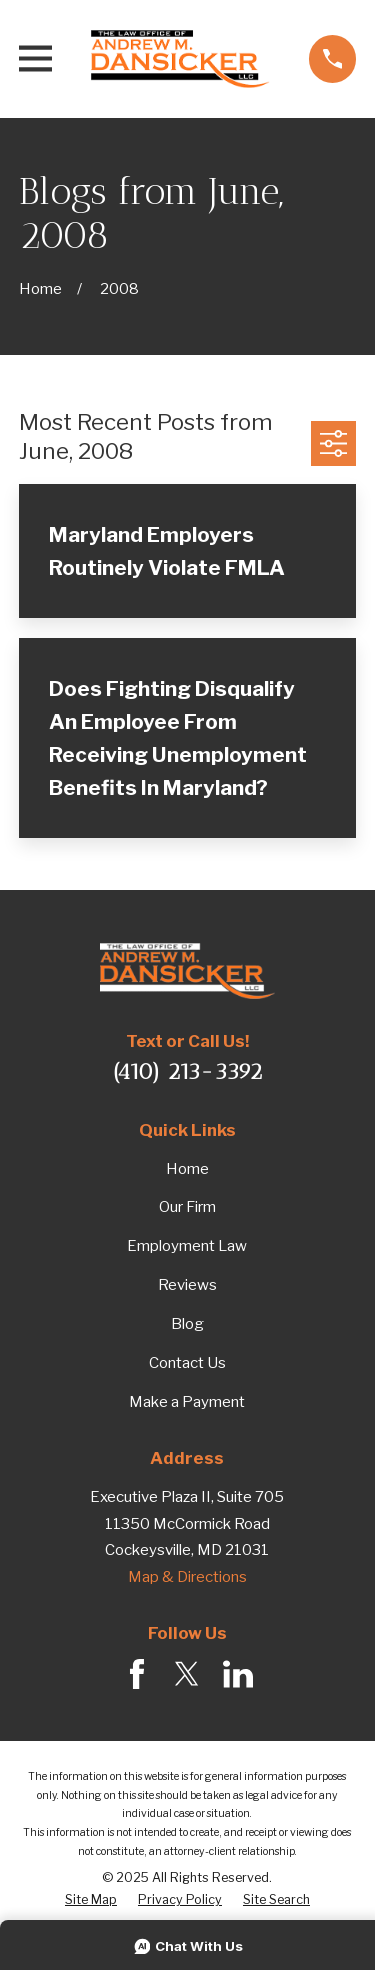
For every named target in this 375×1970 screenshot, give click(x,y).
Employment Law (187, 1246)
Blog (187, 1324)
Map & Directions (187, 1577)
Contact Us (187, 1363)
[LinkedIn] (238, 1674)
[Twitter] (187, 1674)
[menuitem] (91, 1900)
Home (187, 1169)
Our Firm (187, 1207)
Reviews (187, 1285)
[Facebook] (137, 1674)
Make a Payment (187, 1402)
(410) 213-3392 (187, 1071)
